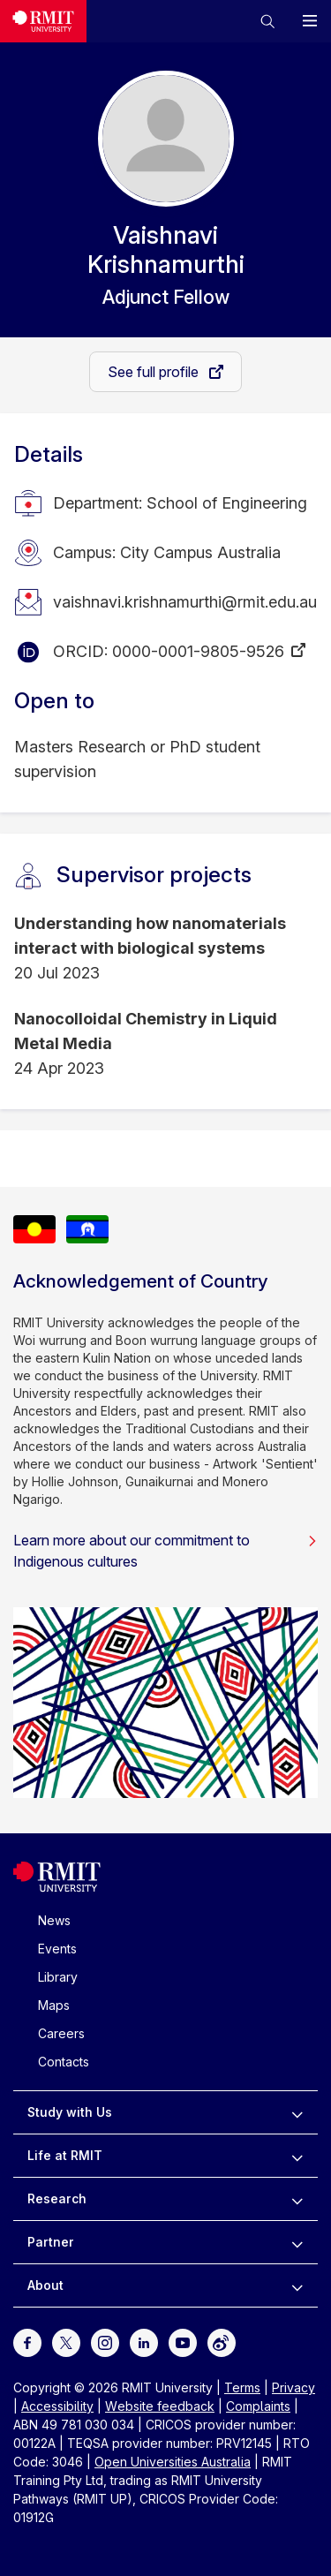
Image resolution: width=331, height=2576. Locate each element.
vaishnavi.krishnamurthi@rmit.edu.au (185, 602)
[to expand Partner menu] (297, 2242)
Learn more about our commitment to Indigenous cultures (165, 1550)
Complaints (258, 2406)
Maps (54, 2005)
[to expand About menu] (297, 2285)
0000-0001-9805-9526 (198, 651)
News (54, 1920)
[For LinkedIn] (144, 2341)
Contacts (63, 2061)
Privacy (293, 2387)
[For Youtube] (183, 2341)
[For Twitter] (66, 2341)
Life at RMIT (64, 2155)
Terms (242, 2387)
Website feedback (159, 2406)
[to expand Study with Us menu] (297, 2112)
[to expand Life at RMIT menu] (297, 2156)
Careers (61, 2033)
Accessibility (57, 2406)
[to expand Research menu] (297, 2199)
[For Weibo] (221, 2341)
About (45, 2285)
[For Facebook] (27, 2341)
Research (57, 2198)
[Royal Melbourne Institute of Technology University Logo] (43, 21)
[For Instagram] (105, 2341)
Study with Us (69, 2111)
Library (58, 1976)
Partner (50, 2241)
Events (57, 1948)
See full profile (155, 372)
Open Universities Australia (172, 2461)
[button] (267, 21)
